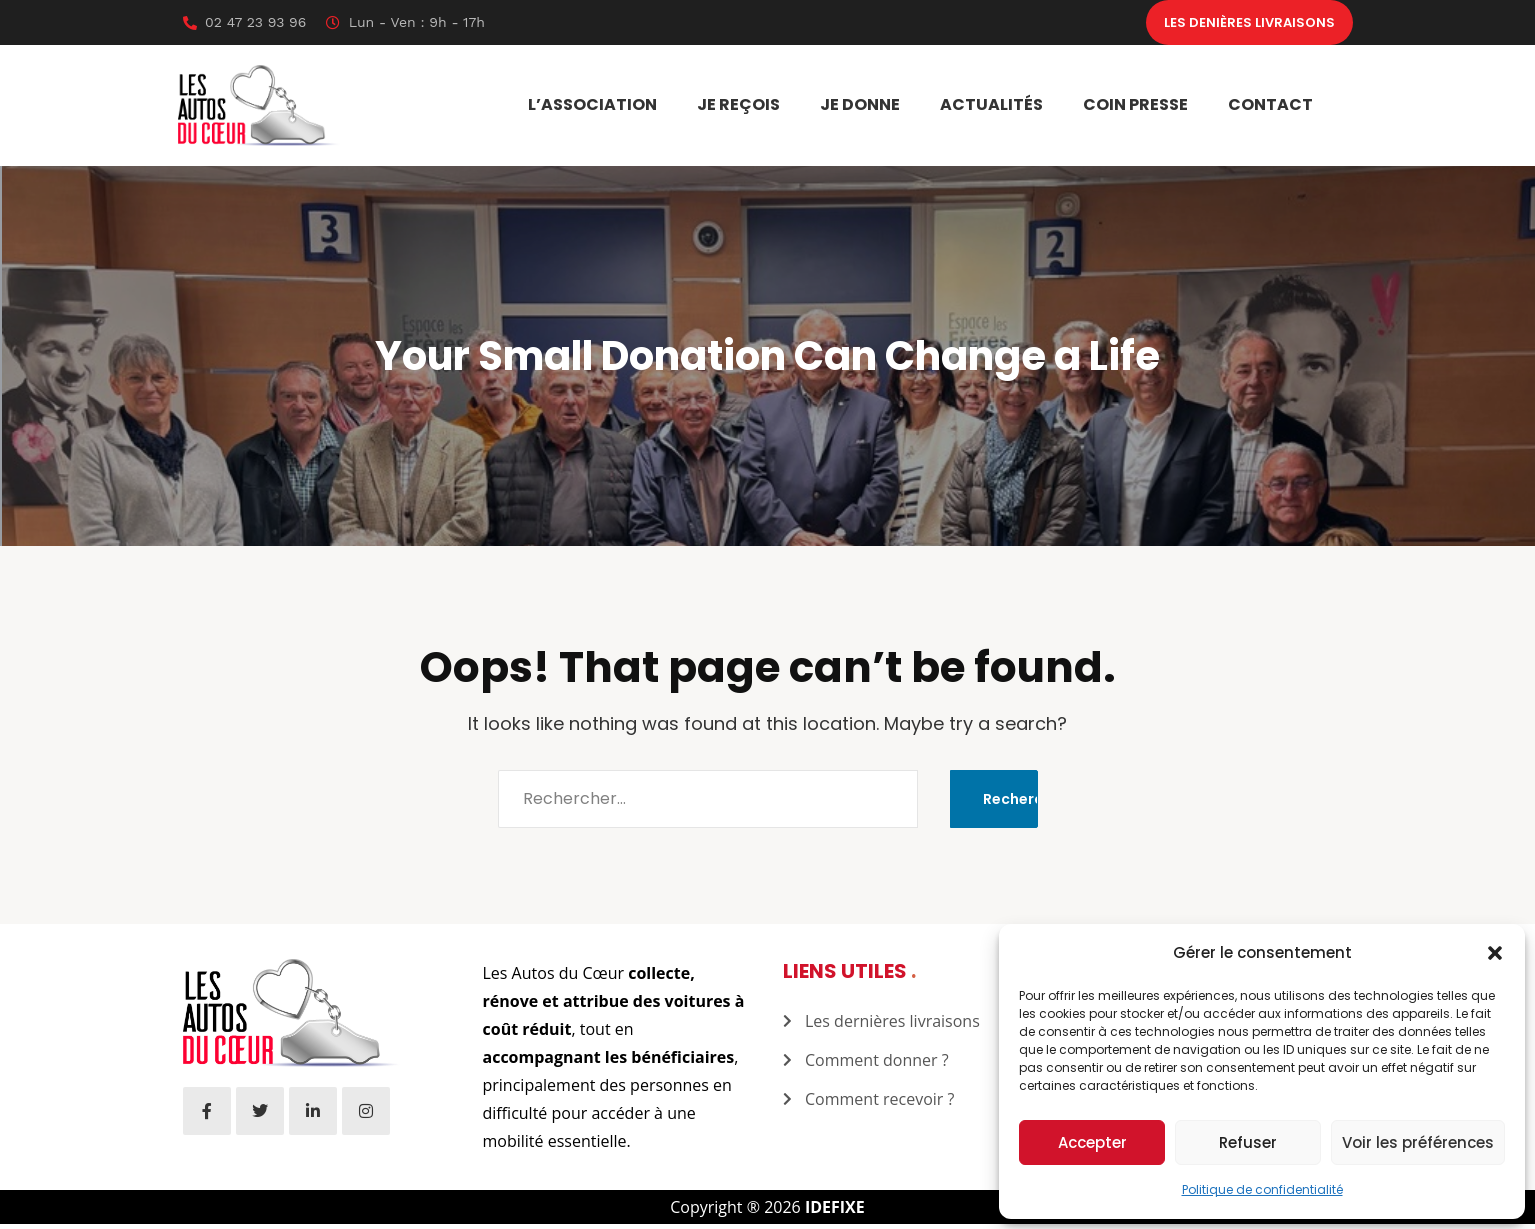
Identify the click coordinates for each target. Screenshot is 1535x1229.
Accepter (1092, 1142)
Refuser (1248, 1142)
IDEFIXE (835, 1212)
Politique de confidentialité (1262, 1189)
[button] (1495, 953)
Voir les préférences (1418, 1142)
